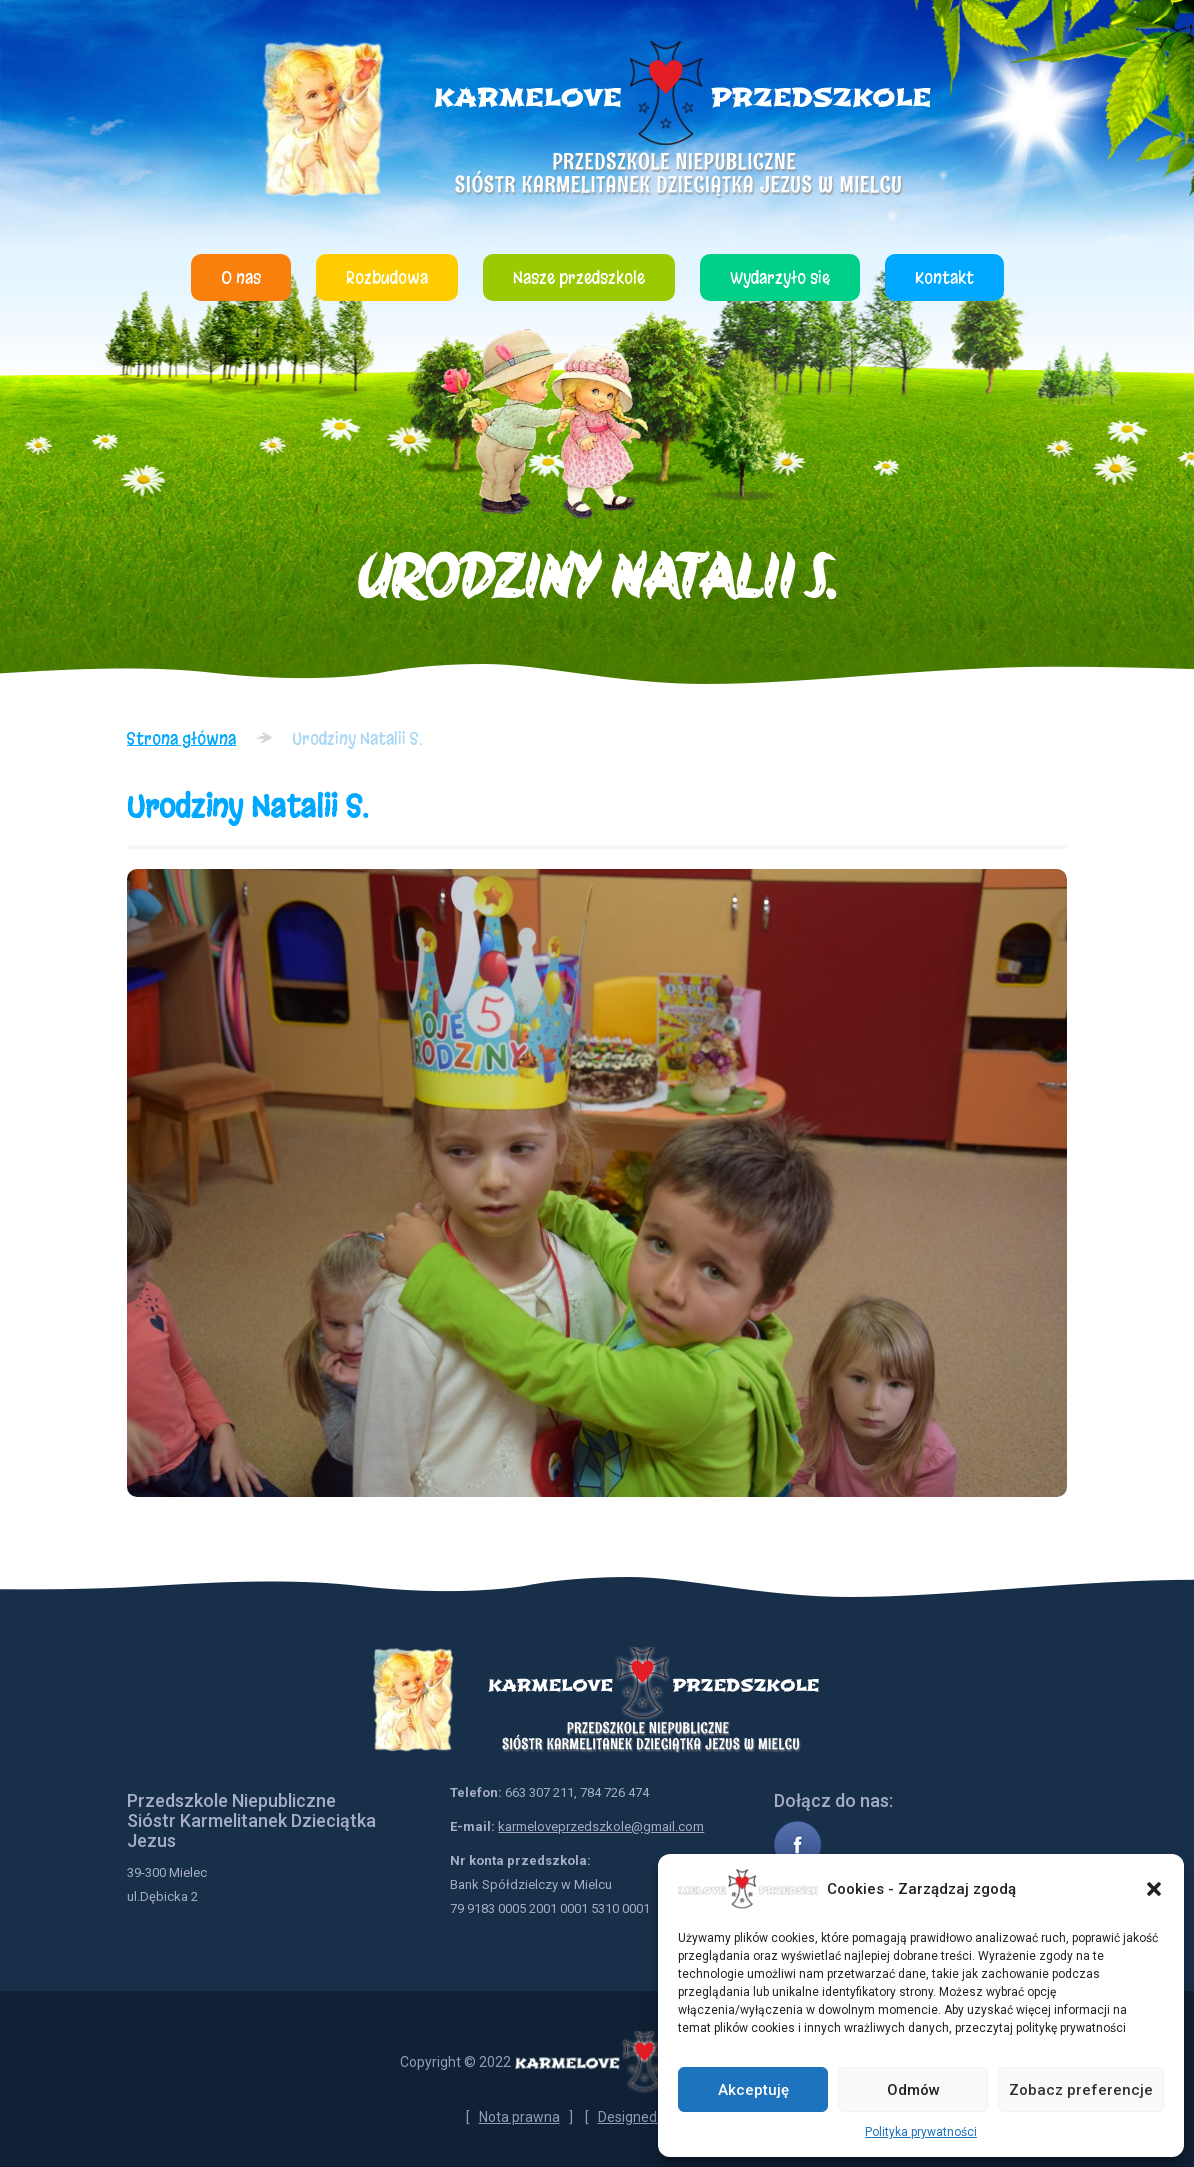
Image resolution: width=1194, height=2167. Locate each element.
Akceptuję (753, 2090)
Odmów (913, 2090)
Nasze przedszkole (579, 277)
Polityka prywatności (921, 2132)
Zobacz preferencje (1081, 2090)
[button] (1154, 1889)
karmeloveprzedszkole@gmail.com (601, 1826)
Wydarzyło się (780, 277)
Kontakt (944, 277)
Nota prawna (519, 2117)
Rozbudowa (387, 277)
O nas (241, 277)
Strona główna (181, 738)
